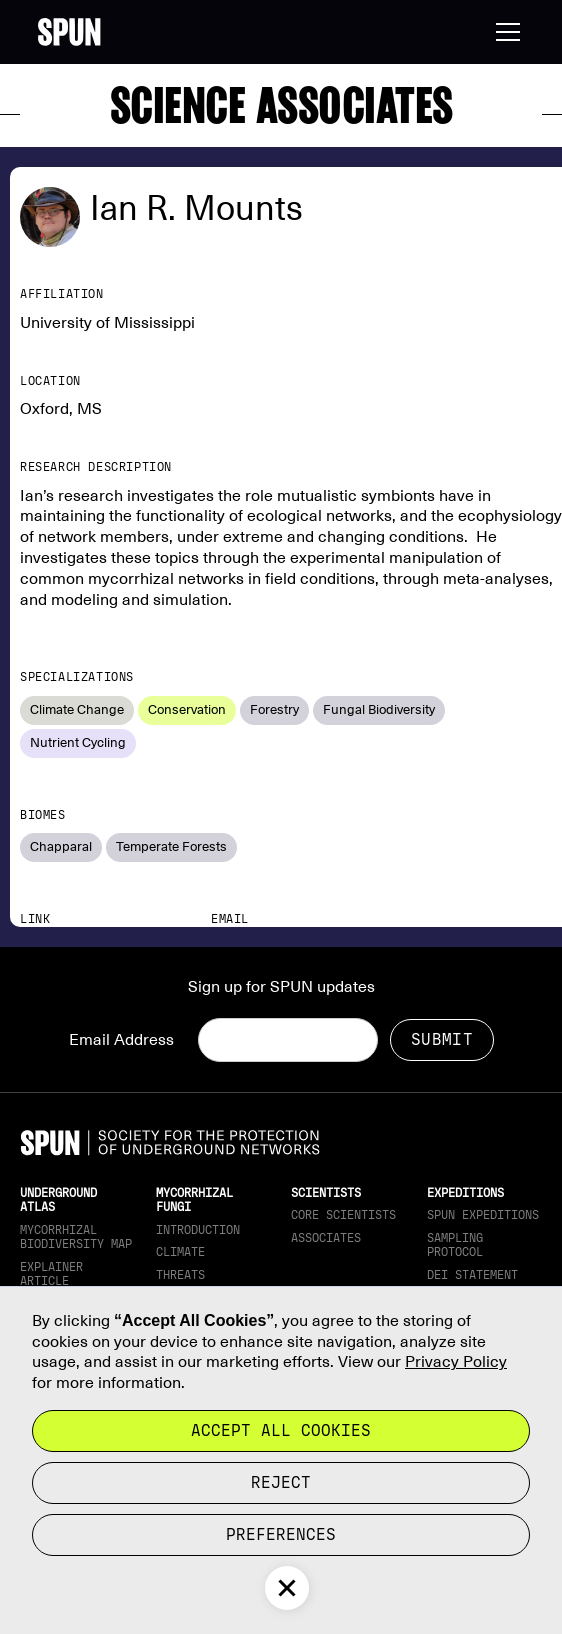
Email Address (121, 1040)
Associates (326, 1238)
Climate (180, 1252)
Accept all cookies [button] (281, 1430)
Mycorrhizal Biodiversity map (76, 1237)
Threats (180, 1275)
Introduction (198, 1230)
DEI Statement (472, 1275)
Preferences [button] (281, 1534)
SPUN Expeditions (483, 1215)
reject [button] (281, 1482)
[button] (504, 32)
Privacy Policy (456, 1362)
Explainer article (51, 1274)
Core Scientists (343, 1215)
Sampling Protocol (455, 1245)
